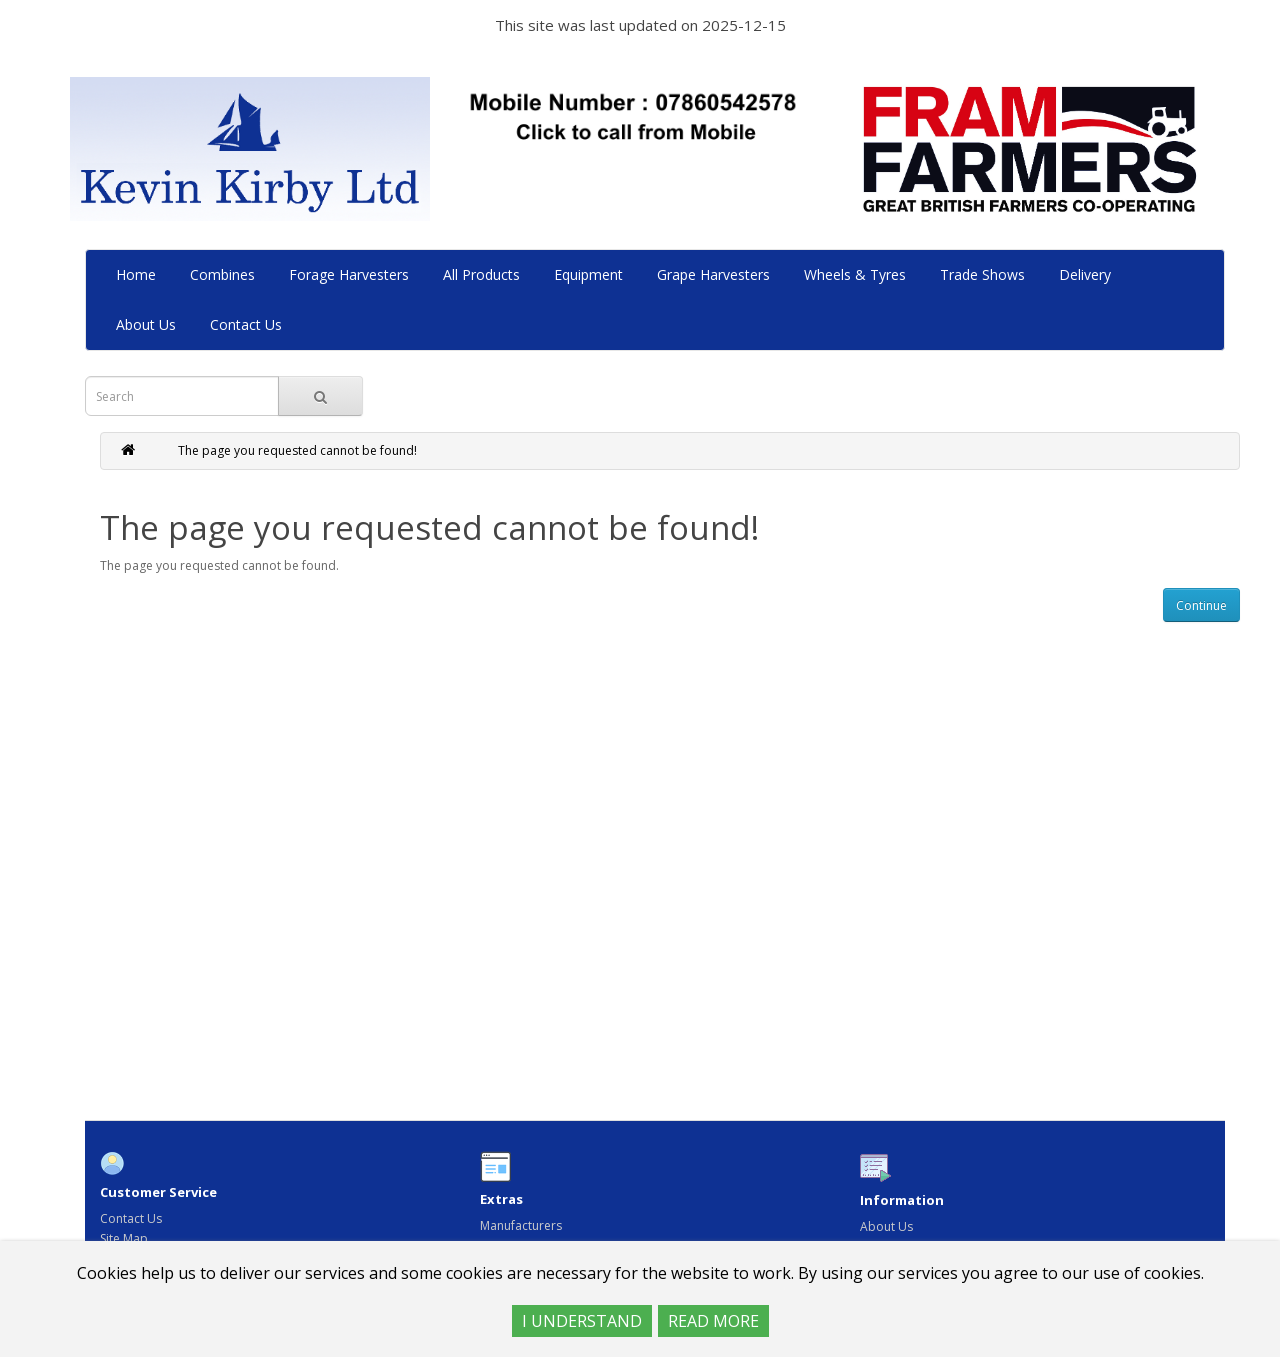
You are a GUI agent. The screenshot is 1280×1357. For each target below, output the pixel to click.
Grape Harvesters (715, 274)
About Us (148, 324)
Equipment (590, 274)
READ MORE (713, 1321)
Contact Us (248, 324)
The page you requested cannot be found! (297, 450)
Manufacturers (521, 1225)
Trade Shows (984, 274)
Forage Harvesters (351, 274)
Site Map (124, 1238)
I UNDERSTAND (582, 1321)
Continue (1201, 605)
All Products (483, 274)
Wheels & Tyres (857, 274)
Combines (224, 274)
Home (138, 274)
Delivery (1087, 274)
